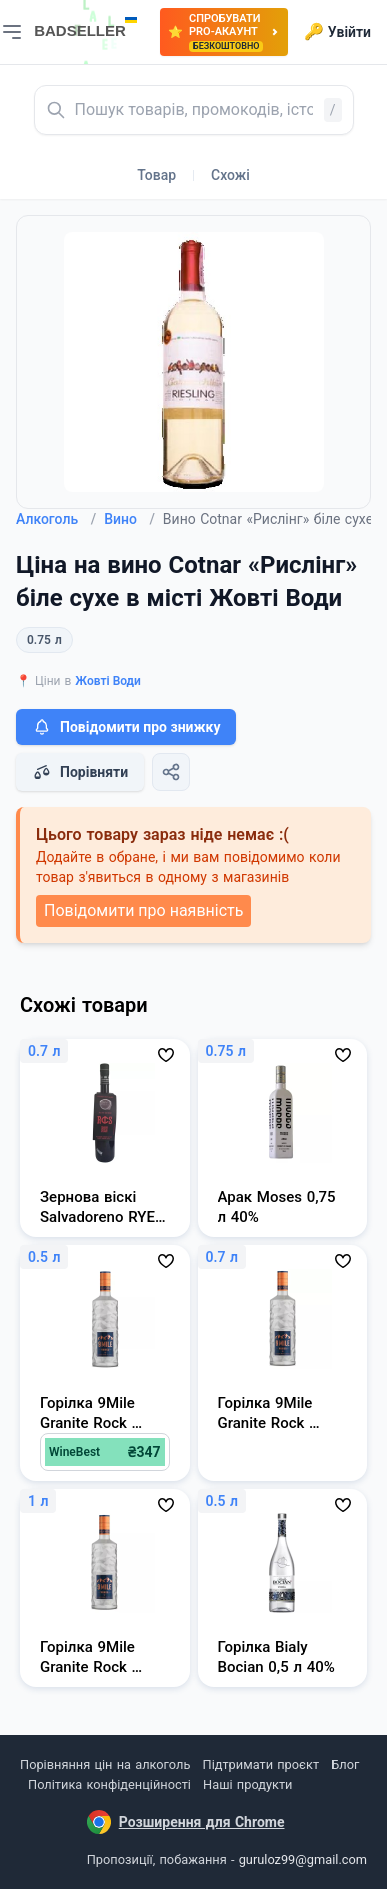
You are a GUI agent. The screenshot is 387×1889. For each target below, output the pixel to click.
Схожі (230, 175)
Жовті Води (108, 681)
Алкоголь (56, 519)
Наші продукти (247, 1784)
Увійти (337, 32)
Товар (156, 175)
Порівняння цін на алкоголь (105, 1764)
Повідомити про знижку (126, 727)
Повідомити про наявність (143, 910)
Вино (129, 519)
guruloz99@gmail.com (303, 1859)
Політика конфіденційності (109, 1784)
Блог (345, 1764)
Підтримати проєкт (261, 1764)
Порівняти (80, 772)
